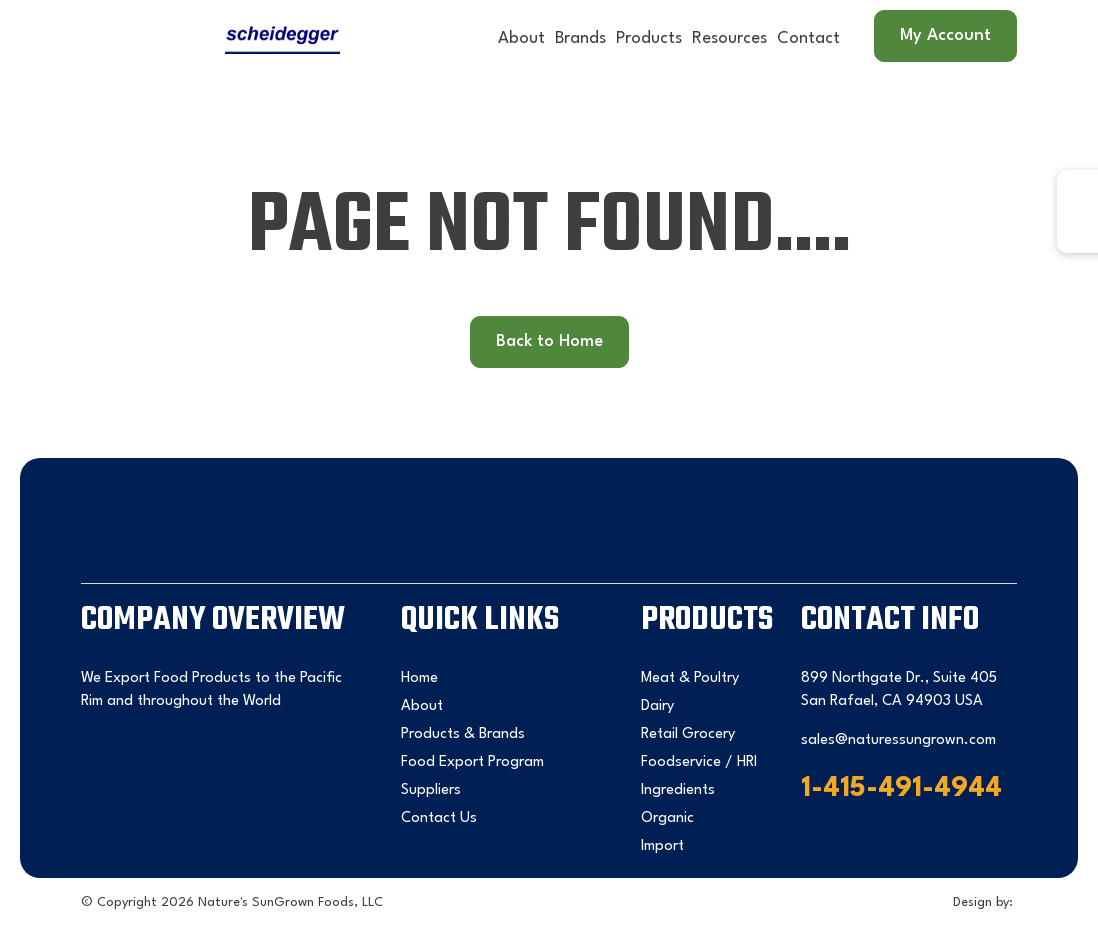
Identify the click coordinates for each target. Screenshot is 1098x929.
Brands (580, 38)
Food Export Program (472, 762)
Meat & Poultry (690, 678)
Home (419, 678)
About (521, 38)
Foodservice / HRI (699, 762)
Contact (808, 38)
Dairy (657, 706)
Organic (667, 818)
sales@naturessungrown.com (898, 740)
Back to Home (549, 341)
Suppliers (431, 790)
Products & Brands (463, 734)
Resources (729, 38)
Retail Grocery (688, 734)
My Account (945, 35)
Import (662, 846)
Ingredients (678, 790)
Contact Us (439, 818)
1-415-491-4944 (901, 789)
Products (649, 38)
